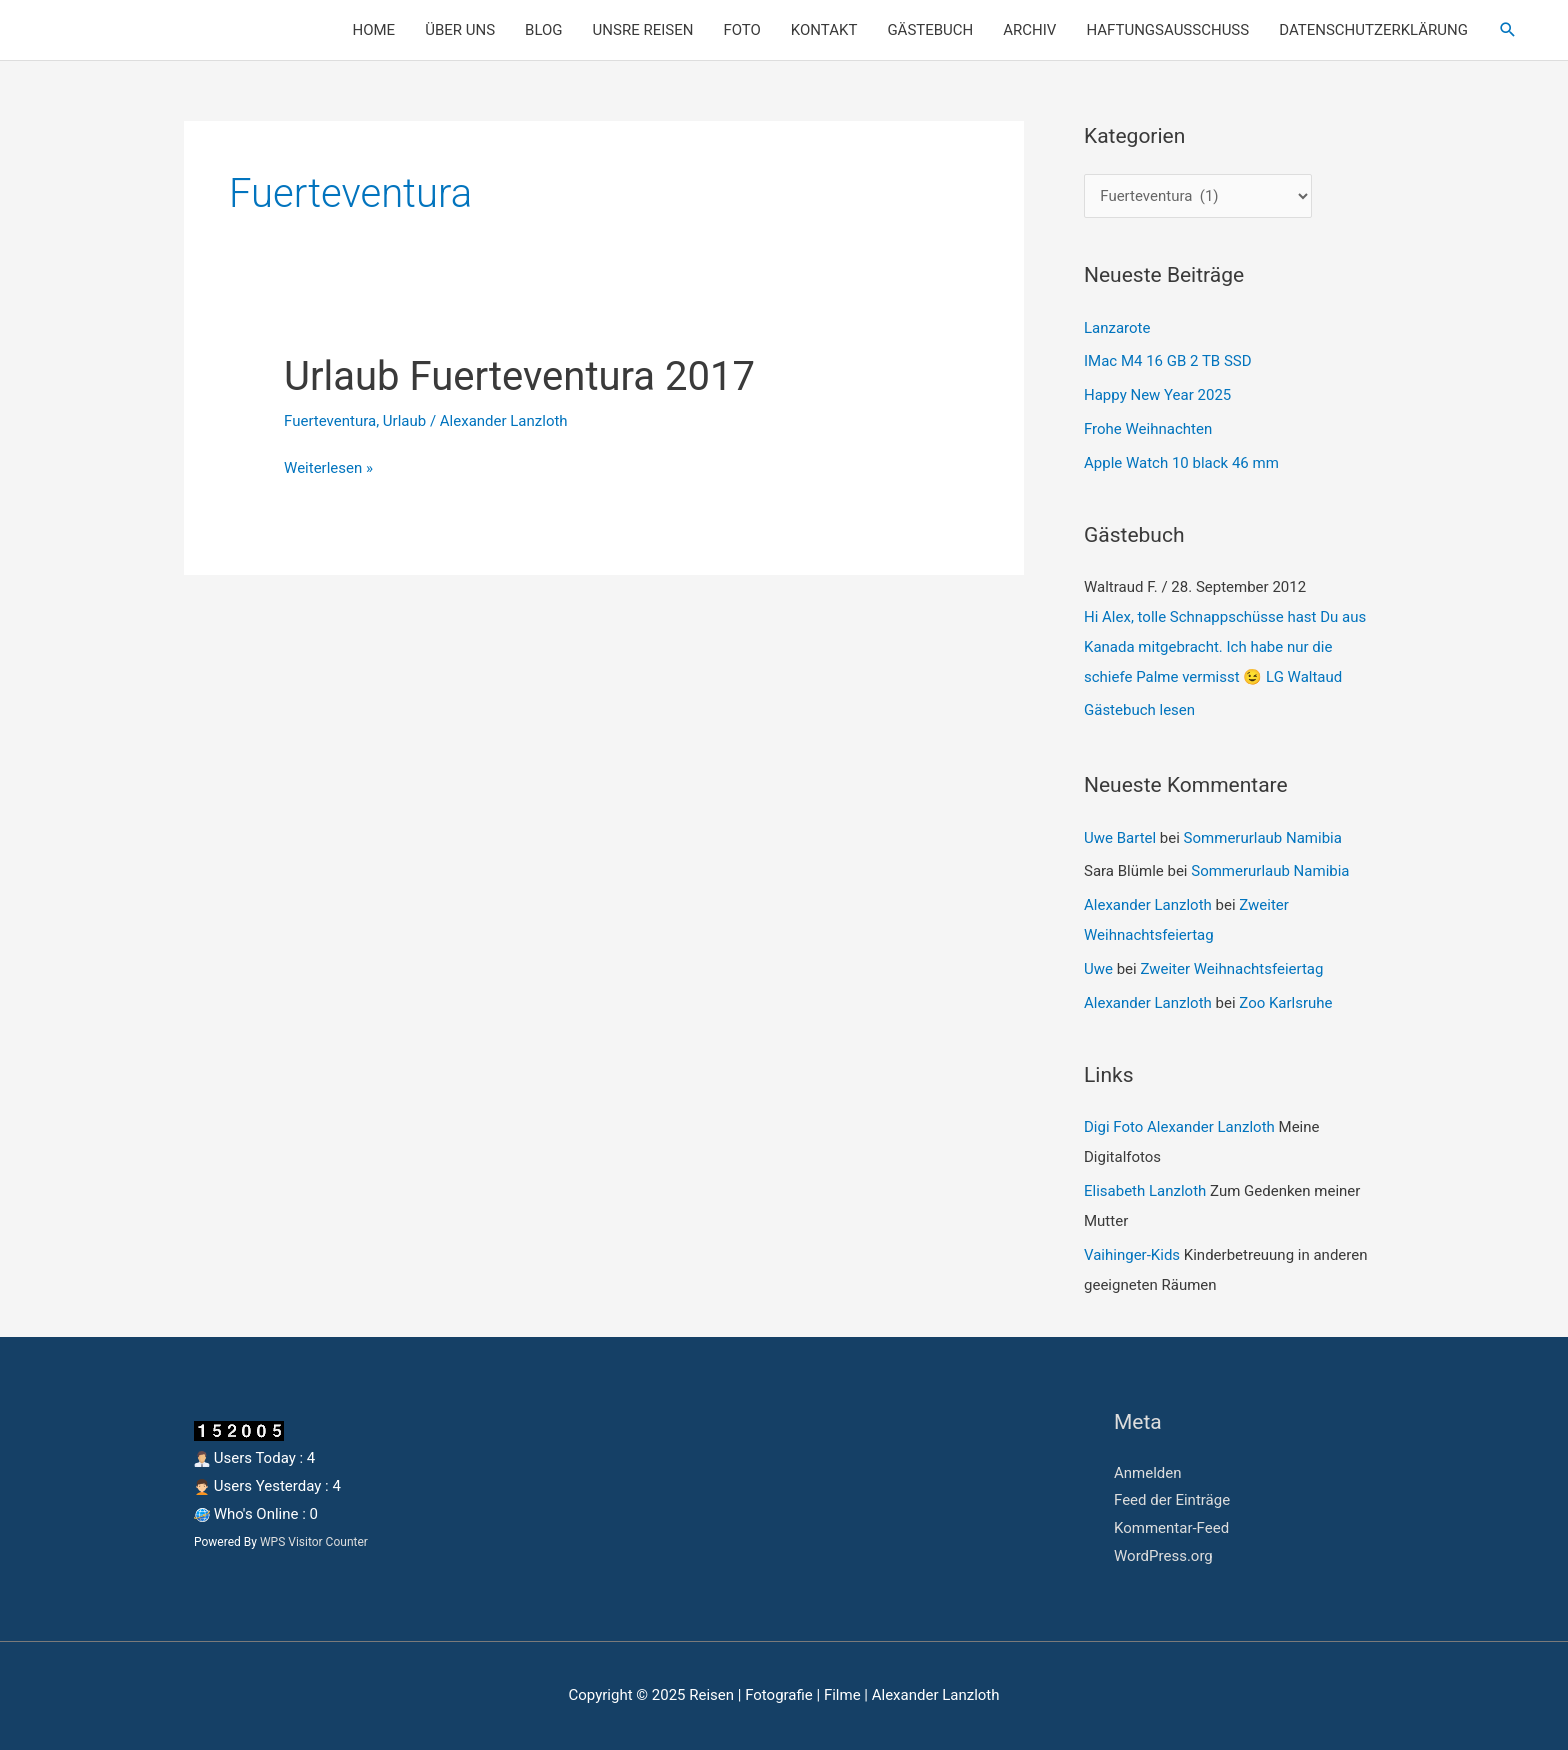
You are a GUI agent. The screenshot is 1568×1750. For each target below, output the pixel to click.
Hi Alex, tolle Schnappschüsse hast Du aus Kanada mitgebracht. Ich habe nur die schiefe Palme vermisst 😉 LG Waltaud (1225, 647)
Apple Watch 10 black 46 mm (1181, 463)
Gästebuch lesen (1139, 710)
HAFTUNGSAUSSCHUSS (1167, 30)
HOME (374, 30)
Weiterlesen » (328, 466)
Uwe (1098, 969)
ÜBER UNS (460, 30)
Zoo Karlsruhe (1285, 1003)
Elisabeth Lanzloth (1145, 1191)
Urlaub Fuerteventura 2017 (519, 376)
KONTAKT (824, 30)
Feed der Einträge (1172, 1500)
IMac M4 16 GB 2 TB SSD (1168, 361)
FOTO (741, 30)
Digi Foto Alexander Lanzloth (1179, 1127)
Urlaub (404, 421)
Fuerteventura (330, 421)
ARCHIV (1029, 30)
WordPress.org (1163, 1556)
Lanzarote (1117, 328)
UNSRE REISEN (643, 30)
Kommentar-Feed (1171, 1528)
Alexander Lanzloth (1148, 905)
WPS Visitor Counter (314, 1542)
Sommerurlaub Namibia (1263, 838)
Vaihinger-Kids (1132, 1255)
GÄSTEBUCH (930, 30)
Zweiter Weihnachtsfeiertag (1231, 969)
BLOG (544, 30)
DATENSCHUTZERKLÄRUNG (1373, 30)
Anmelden (1148, 1473)
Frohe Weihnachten (1148, 429)
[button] (1508, 30)
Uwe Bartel (1120, 838)
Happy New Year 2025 (1157, 395)
